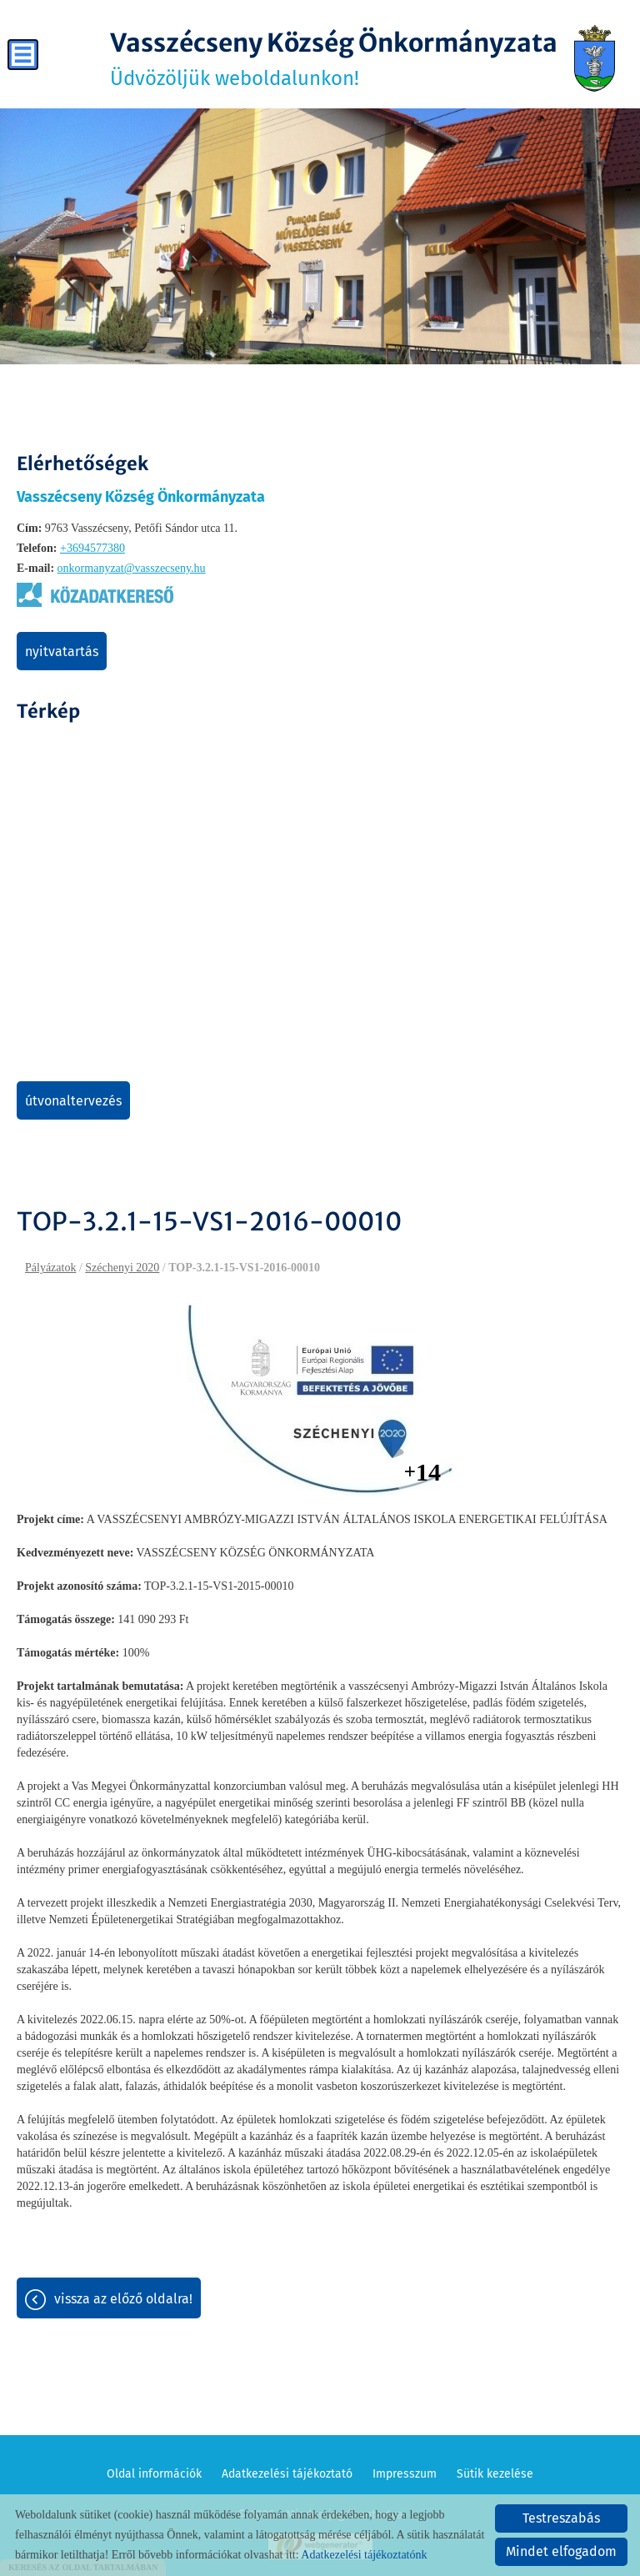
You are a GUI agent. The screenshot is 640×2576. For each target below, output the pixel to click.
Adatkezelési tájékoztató (287, 2474)
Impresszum (404, 2474)
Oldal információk (154, 2474)
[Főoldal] (594, 58)
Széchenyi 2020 (122, 1267)
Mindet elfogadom (561, 2551)
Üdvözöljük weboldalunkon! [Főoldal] (334, 58)
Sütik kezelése (495, 2474)
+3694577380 (92, 548)
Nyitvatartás (61, 651)
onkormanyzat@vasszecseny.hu (132, 568)
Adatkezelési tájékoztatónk (364, 2554)
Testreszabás (561, 2518)
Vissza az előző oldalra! (123, 2299)
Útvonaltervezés (73, 1101)
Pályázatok (50, 1267)
